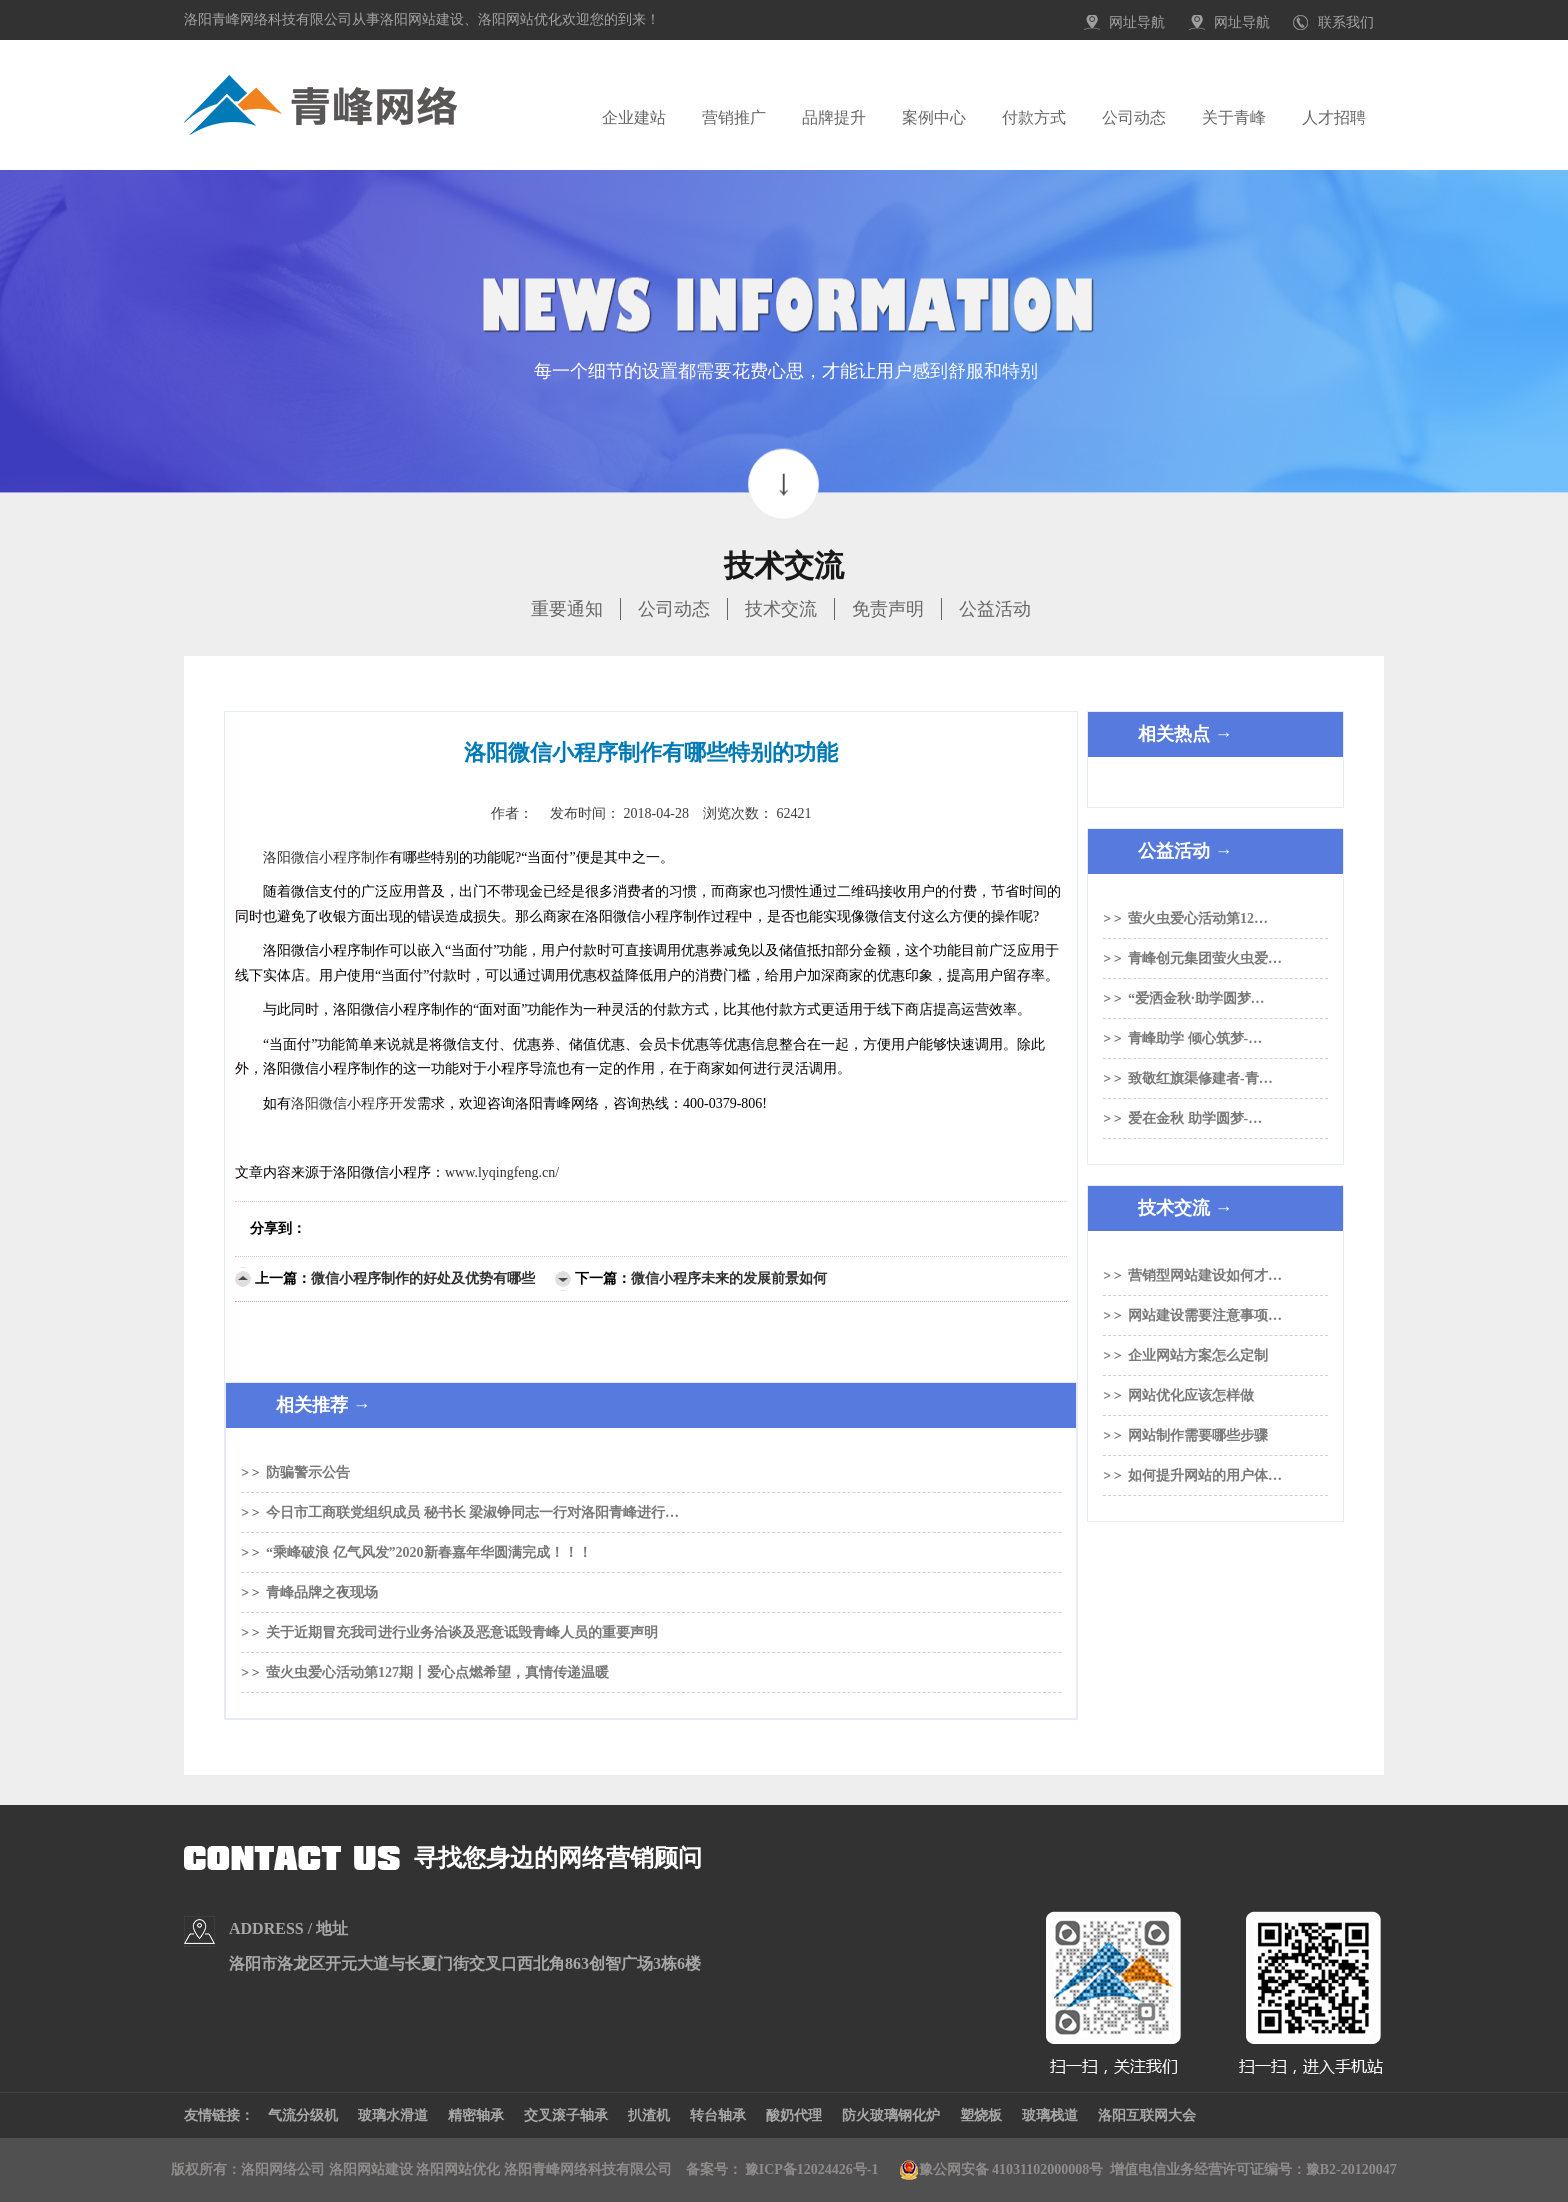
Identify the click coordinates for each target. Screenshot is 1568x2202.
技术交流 (781, 609)
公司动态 (1134, 117)
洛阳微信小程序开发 (354, 1103)
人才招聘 (1334, 117)
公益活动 (995, 609)
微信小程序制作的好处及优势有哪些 (423, 1278)
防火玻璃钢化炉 (891, 2115)
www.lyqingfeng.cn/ (502, 1172)
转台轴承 (718, 2115)
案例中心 (934, 117)
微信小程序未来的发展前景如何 (729, 1278)
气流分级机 (303, 2115)
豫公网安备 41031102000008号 (1001, 2170)
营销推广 (734, 117)
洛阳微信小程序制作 (326, 857)
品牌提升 (834, 117)
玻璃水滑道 (393, 2115)
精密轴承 (476, 2115)
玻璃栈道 (1050, 2115)
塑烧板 (981, 2115)
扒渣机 (649, 2115)
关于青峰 (1234, 117)
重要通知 (567, 609)
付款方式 (1034, 117)
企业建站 (634, 117)
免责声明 (888, 609)
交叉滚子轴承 (566, 2115)
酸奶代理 (794, 2115)
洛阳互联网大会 (1147, 2115)
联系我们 (1346, 22)
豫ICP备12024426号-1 (812, 2169)
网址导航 (1137, 22)
